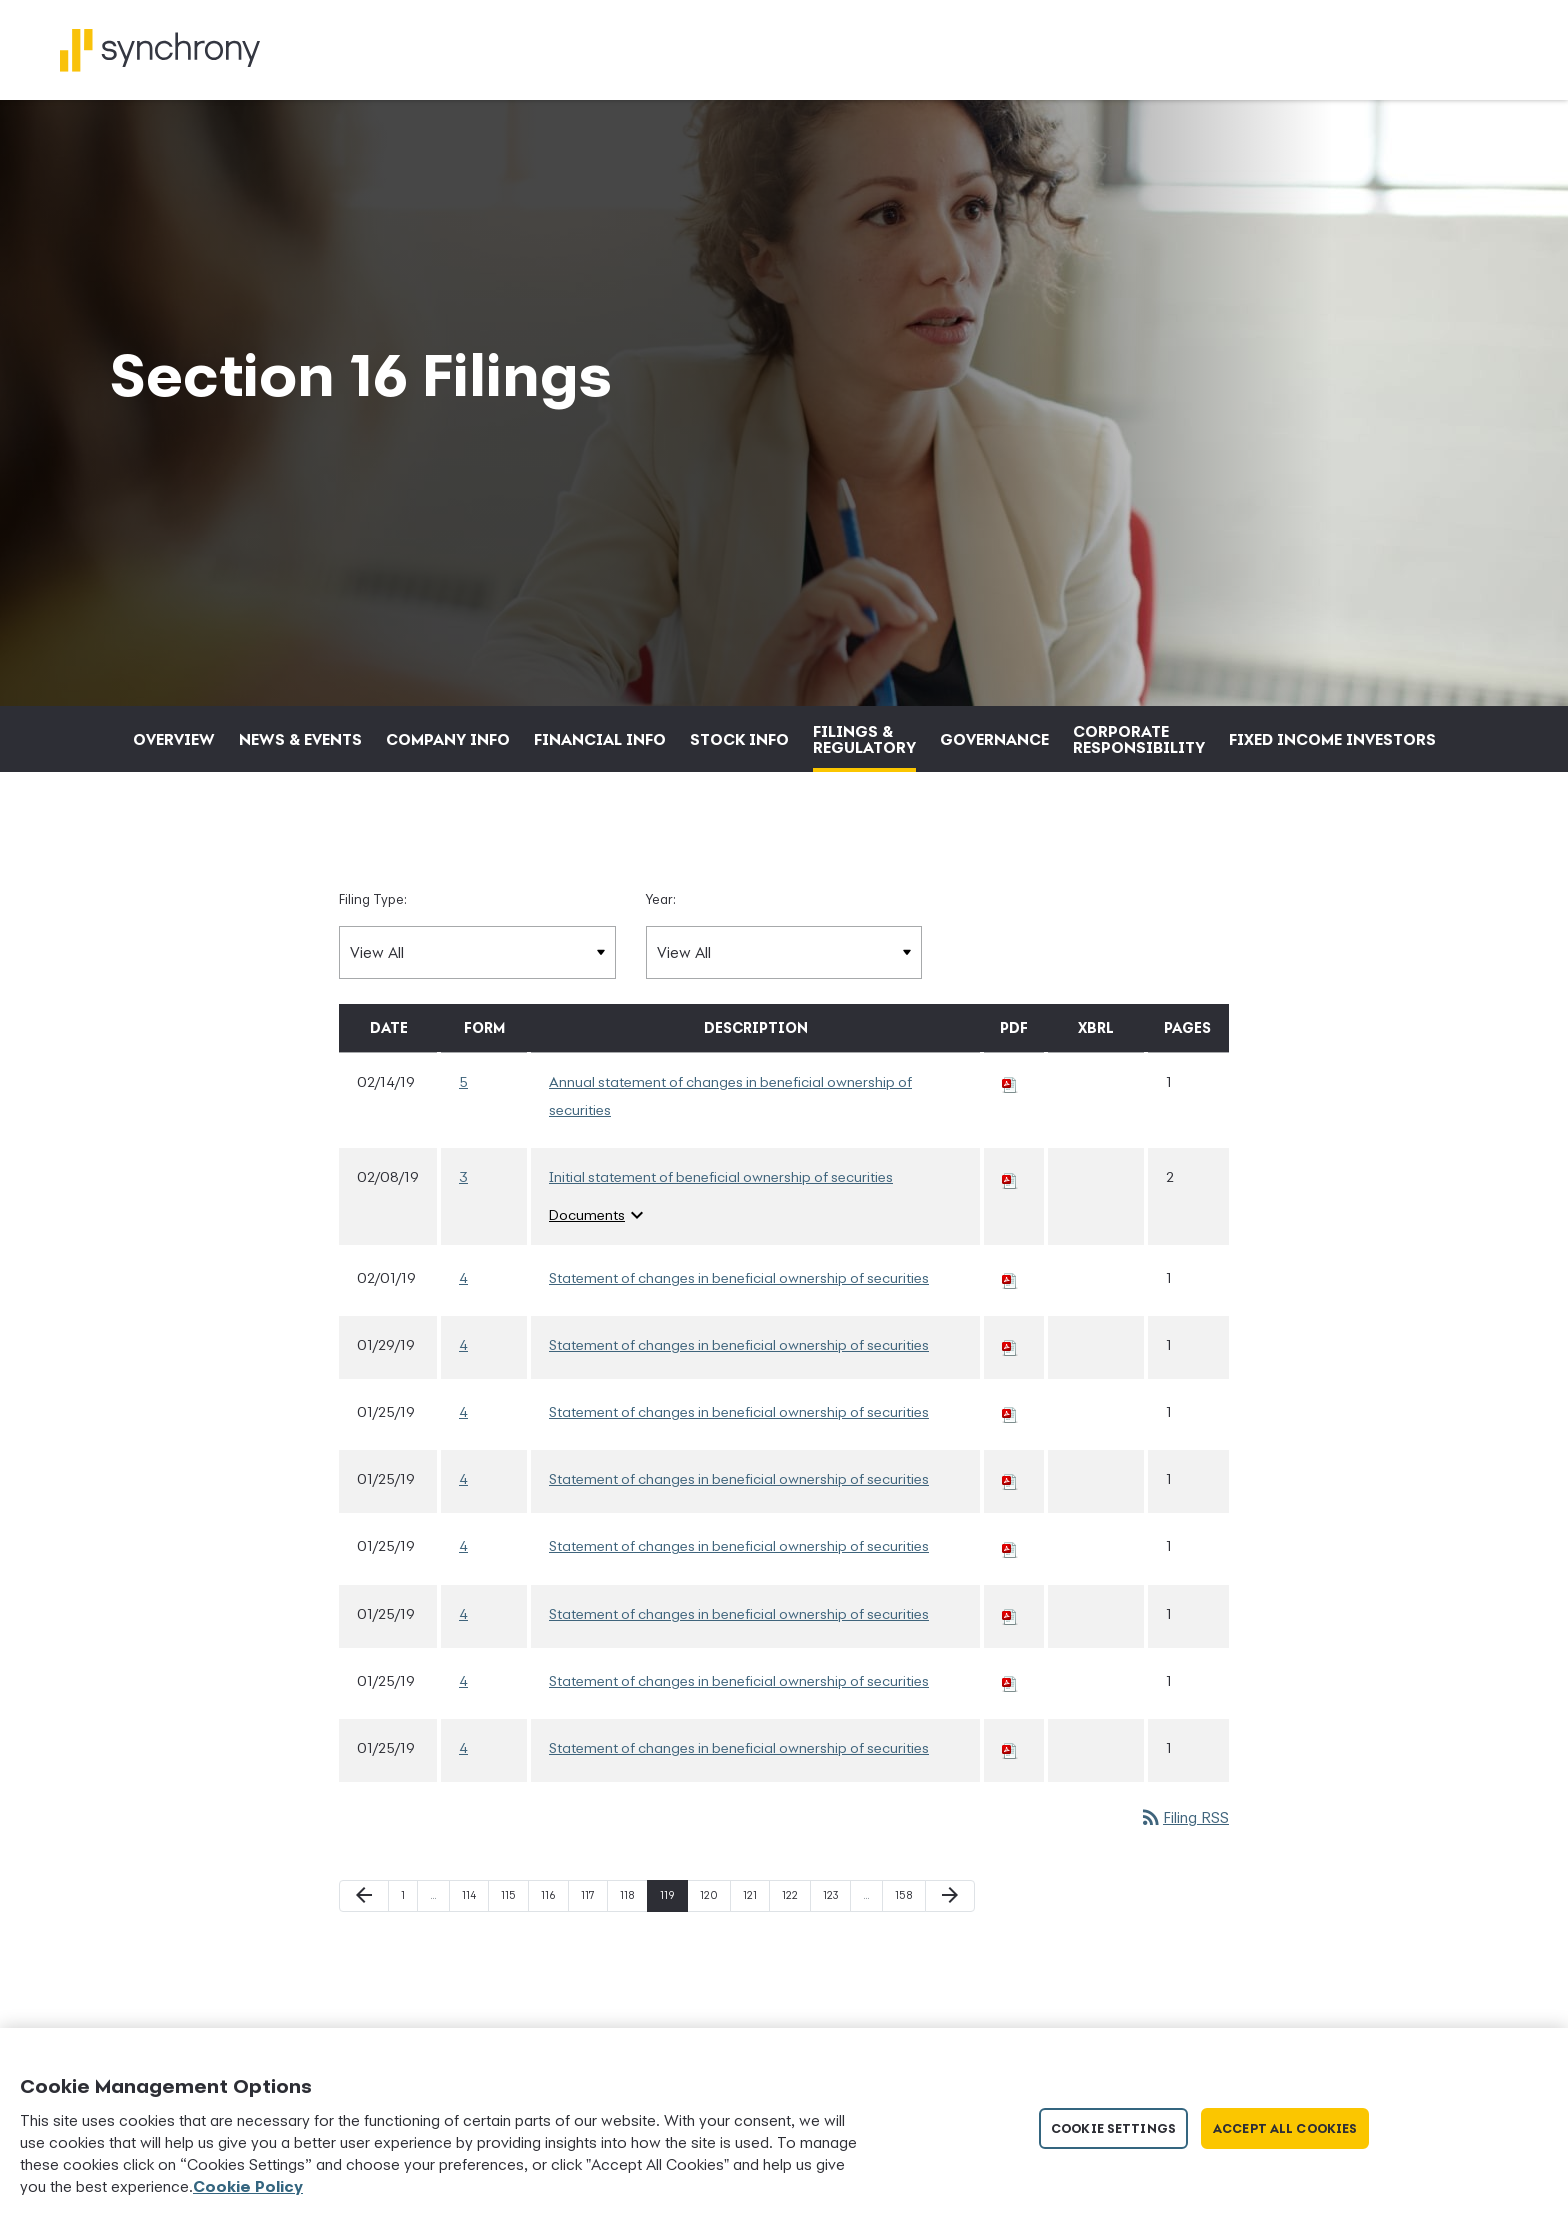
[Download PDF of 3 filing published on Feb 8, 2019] (1010, 1234)
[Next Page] (950, 1954)
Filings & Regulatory (864, 797)
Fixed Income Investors (1332, 797)
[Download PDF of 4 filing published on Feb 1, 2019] (1010, 1334)
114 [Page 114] (472, 1958)
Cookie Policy (248, 2186)
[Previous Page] (364, 1954)
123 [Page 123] (833, 1958)
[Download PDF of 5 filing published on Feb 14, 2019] (1010, 1139)
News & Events (300, 797)
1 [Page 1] (409, 1958)
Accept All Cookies (1285, 2128)
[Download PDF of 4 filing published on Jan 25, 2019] (1010, 1469)
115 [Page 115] (511, 1958)
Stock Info (739, 797)
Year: (661, 957)
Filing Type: (373, 957)
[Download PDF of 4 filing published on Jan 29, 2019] (1010, 1401)
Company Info (448, 797)
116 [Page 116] (551, 1958)
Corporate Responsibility (1139, 797)
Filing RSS (1184, 1875)
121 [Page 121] (753, 1958)
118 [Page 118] (630, 1958)
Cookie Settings (1113, 2128)
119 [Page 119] (670, 1958)
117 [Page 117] (591, 1958)
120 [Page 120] (710, 1958)
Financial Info (600, 797)
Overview (174, 797)
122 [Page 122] (792, 1958)
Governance (994, 797)
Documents (599, 1273)
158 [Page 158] (905, 1958)
